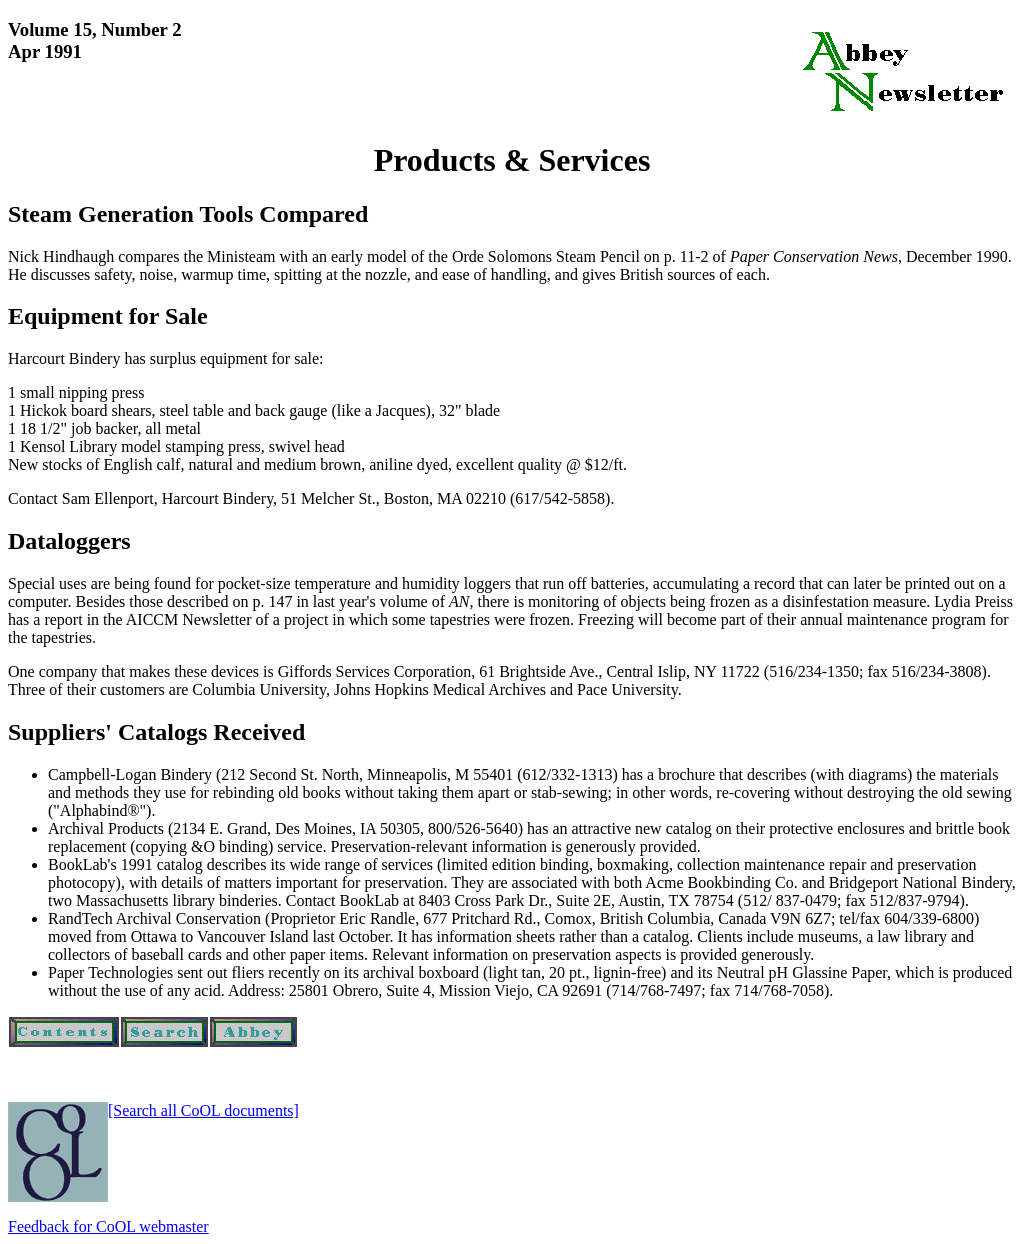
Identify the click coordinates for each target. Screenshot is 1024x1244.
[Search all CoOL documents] (203, 1110)
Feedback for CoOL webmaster (108, 1226)
